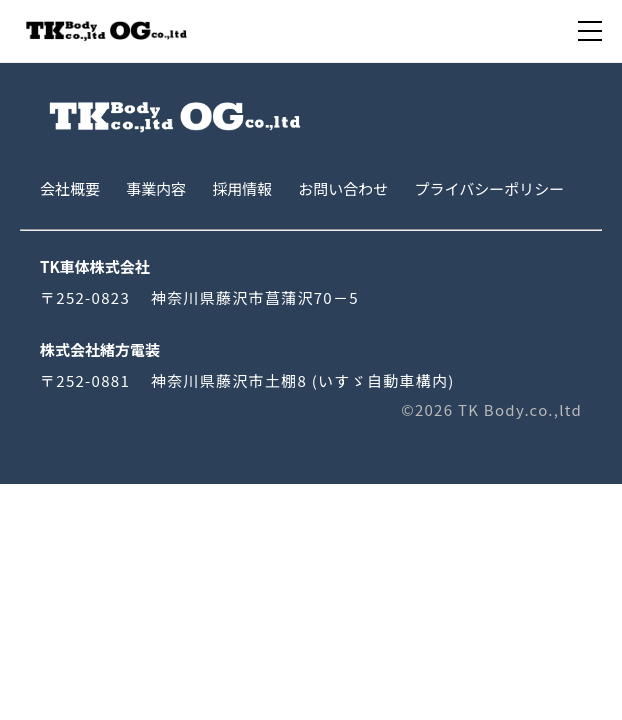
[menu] (590, 31)
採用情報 (242, 188)
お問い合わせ (343, 188)
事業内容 (156, 188)
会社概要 (70, 188)
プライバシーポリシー (489, 188)
